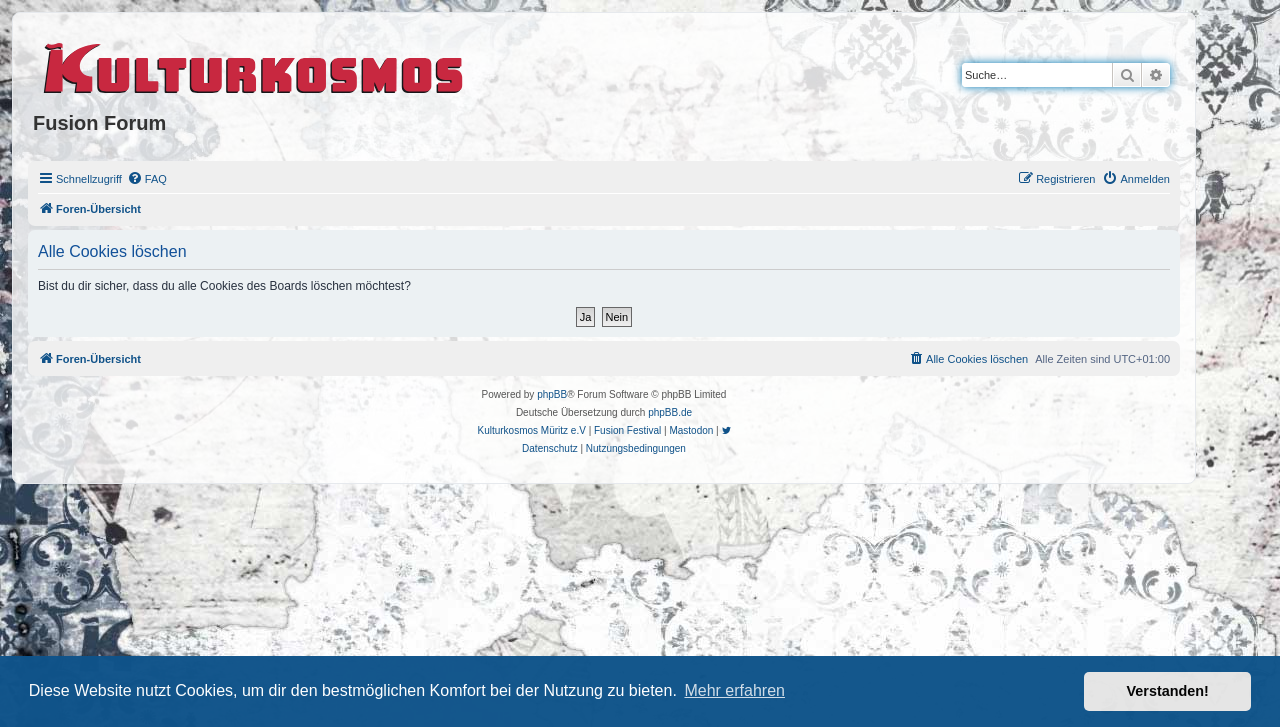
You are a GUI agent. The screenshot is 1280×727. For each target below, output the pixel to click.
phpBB (552, 394)
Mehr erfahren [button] (734, 690)
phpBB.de (670, 412)
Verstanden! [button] (1168, 691)
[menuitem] (147, 179)
